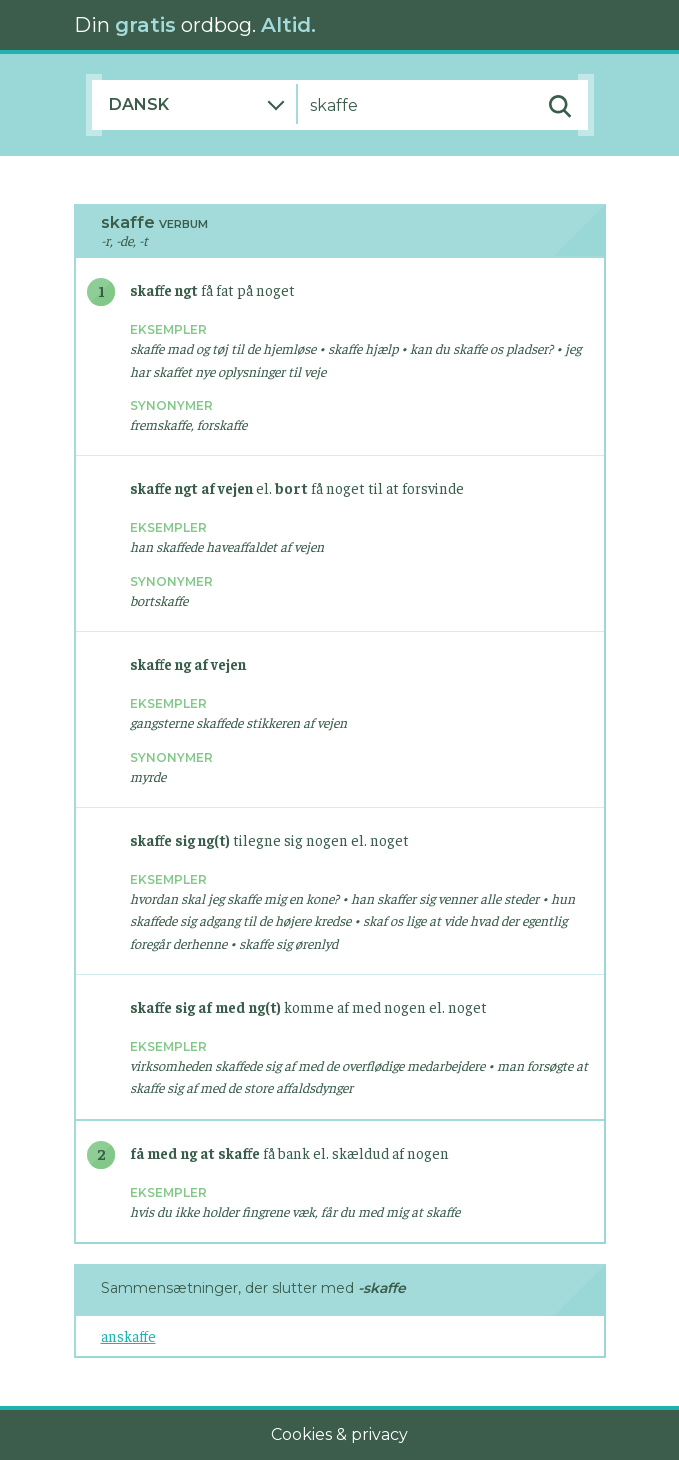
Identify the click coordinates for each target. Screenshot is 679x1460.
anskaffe (128, 1335)
